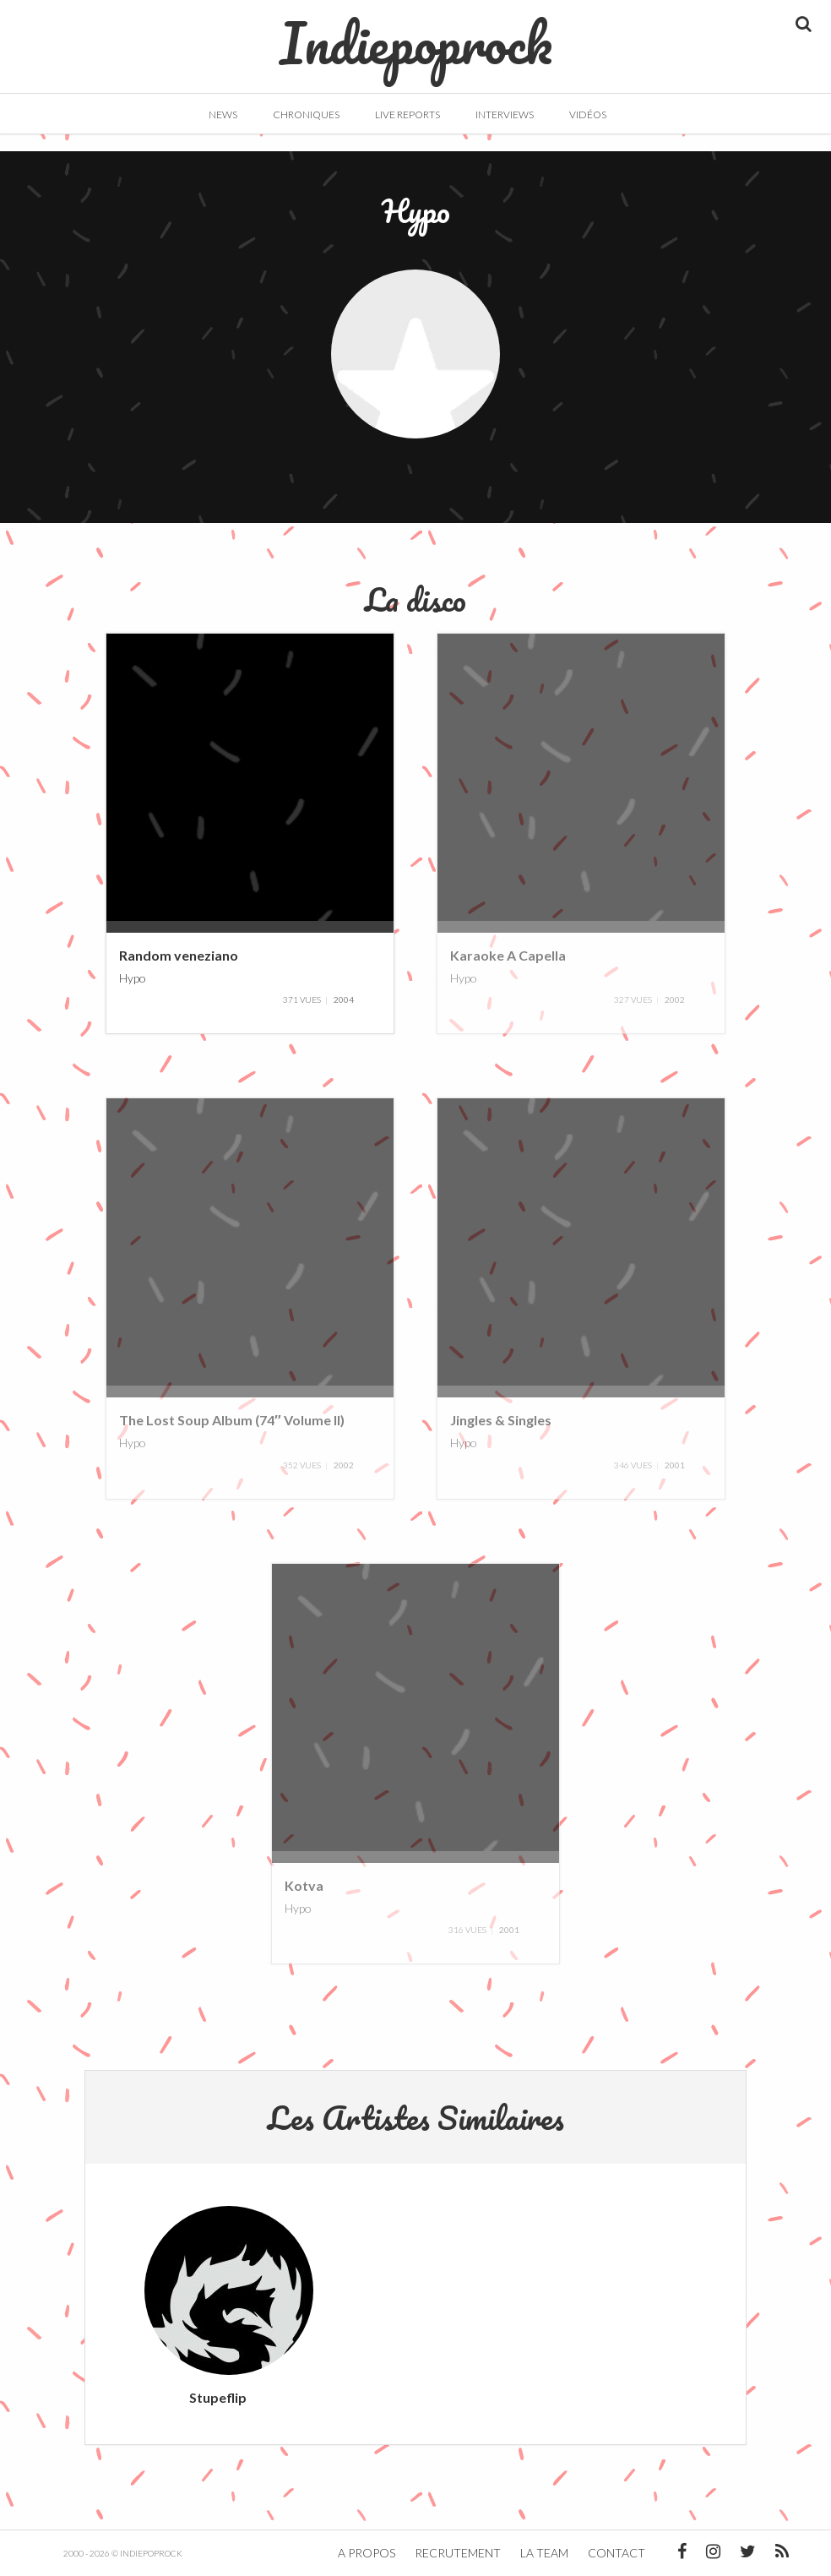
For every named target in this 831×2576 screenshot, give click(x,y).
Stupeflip (218, 2397)
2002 (675, 999)
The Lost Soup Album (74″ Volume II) (232, 1420)
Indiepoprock (416, 35)
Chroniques (306, 114)
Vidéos (587, 114)
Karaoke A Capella (508, 955)
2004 (344, 999)
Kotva (304, 1885)
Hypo (132, 977)
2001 (675, 1465)
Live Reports (407, 114)
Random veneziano (178, 955)
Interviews (504, 114)
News (223, 114)
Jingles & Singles (500, 1420)
